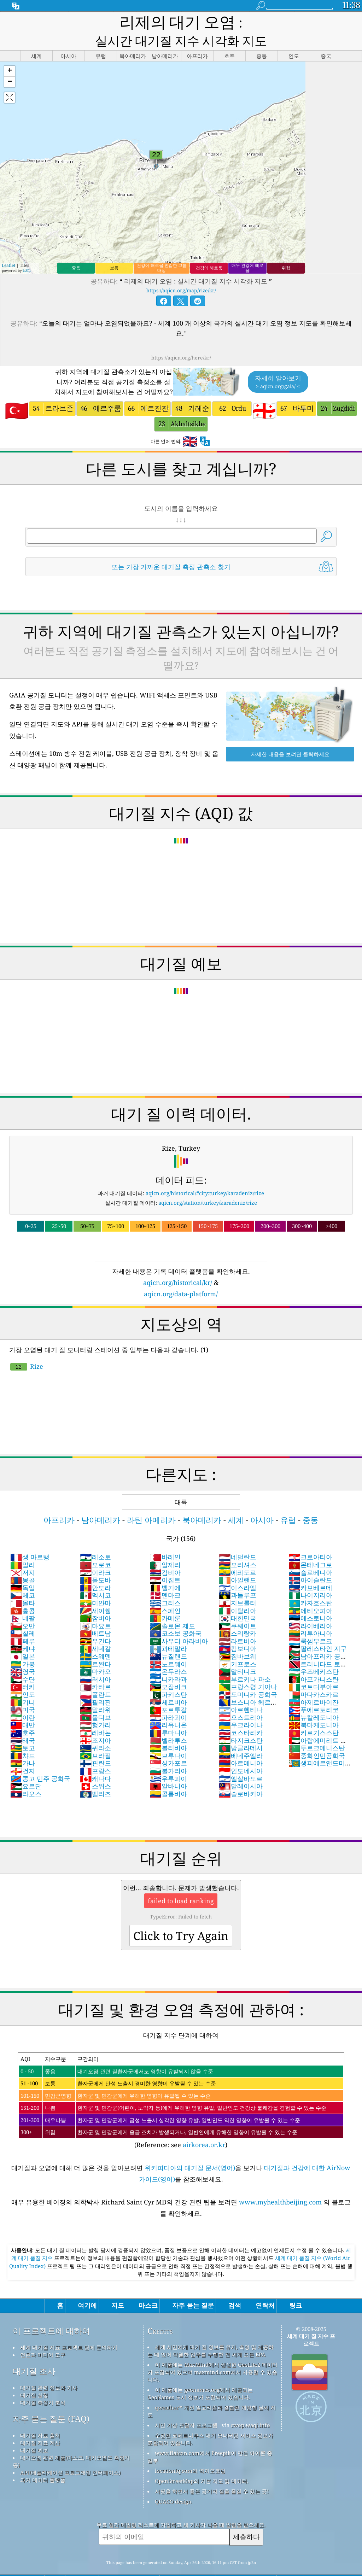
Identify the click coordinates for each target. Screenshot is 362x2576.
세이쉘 (95, 1592)
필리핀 (95, 1684)
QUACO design (173, 2483)
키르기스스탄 (313, 1714)
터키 (22, 1668)
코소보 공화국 (176, 1615)
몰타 (22, 1585)
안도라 (95, 1569)
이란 (22, 1699)
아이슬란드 (310, 1562)
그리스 (165, 1585)
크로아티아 (310, 1539)
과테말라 (168, 1630)
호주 (22, 1714)
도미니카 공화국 (248, 1676)
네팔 (22, 1600)
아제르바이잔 (313, 1684)
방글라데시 (241, 1729)
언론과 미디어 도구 (42, 2336)
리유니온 (168, 1706)
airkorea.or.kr (204, 2126)
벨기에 (165, 1569)
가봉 (22, 1646)
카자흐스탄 (310, 1585)
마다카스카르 (313, 1676)
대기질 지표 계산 (40, 2424)
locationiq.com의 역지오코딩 (190, 2452)
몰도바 (95, 1562)
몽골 (22, 1562)
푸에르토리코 (313, 1691)
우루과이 (168, 1760)
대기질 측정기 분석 (42, 2384)
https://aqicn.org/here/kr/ (181, 339)
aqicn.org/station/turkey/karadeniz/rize (207, 1184)
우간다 (95, 1623)
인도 (22, 1676)
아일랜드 (237, 1562)
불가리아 (168, 1752)
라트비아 (237, 1623)
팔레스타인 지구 (317, 1630)
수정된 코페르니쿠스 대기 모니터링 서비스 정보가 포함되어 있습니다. (210, 2421)
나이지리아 (310, 1577)
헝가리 (95, 1706)
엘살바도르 (241, 1760)
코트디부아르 (313, 1668)
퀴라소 (95, 1729)
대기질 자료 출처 (40, 2417)
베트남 (95, 1615)
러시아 (95, 1661)
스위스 (95, 1768)
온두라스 (168, 1653)
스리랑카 (237, 1615)
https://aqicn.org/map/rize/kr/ (181, 272)
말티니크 (237, 1653)
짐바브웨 (237, 1638)
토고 (22, 1729)
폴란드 (95, 1676)
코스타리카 (241, 1714)
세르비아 (168, 1684)
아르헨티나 (241, 1691)
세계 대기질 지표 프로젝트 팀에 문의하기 (68, 2329)
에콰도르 (237, 1554)
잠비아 (95, 1600)
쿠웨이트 (237, 1608)
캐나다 (95, 1760)
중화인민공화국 (316, 1737)
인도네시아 (241, 1752)
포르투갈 (168, 1691)
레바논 (95, 1714)
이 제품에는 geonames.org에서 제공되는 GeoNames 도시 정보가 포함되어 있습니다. (200, 2375)
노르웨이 (168, 1646)
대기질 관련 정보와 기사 (48, 2369)
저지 (22, 1554)
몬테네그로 (310, 1546)
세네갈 (95, 1630)
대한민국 (237, 1600)
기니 (22, 1684)
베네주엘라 (241, 1737)
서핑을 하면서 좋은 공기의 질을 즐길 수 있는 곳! (212, 2473)
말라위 (95, 1691)
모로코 (95, 1546)
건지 (22, 1752)
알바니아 (168, 1768)
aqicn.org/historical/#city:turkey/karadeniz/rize (205, 1175)
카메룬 (165, 1600)
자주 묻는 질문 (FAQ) (51, 2400)
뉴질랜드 (168, 1638)
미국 (22, 1691)
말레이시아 (241, 1768)
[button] (9, 53)
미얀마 (95, 1585)
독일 (22, 1569)
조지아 (95, 1722)
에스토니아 (310, 1600)
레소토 (95, 1539)
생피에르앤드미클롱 (319, 1749)
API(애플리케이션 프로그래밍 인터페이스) (70, 2454)
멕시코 (95, 1577)
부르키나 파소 (245, 1661)
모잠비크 (168, 1668)
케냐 (22, 1630)
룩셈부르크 (310, 1623)
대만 (22, 1706)
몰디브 (95, 1699)
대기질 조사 (34, 2353)
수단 (22, 1661)
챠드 (22, 1737)
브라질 (95, 1737)
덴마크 (165, 1577)
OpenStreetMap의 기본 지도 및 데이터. (202, 2462)
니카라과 (168, 1661)
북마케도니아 (313, 1706)
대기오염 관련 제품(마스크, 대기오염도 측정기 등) (71, 2443)
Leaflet (8, 247)
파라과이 (168, 1699)
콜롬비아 (168, 1775)
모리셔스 (237, 1546)
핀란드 (95, 1745)
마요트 (95, 1608)
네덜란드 (237, 1539)
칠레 (22, 1615)
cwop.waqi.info (250, 2407)
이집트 (165, 1562)
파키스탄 (168, 1676)
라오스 (25, 1775)
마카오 (95, 1653)
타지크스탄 (241, 1722)
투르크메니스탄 (316, 1729)
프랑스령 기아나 (248, 1668)
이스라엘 (237, 1569)
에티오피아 (310, 1592)
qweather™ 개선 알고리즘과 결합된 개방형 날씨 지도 (211, 2393)
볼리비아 (168, 1729)
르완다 (95, 1646)
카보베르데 (310, 1569)
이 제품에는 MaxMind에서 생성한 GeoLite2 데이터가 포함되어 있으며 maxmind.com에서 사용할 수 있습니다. (212, 2354)
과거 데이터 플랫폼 (42, 2461)
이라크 (95, 1554)
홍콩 (22, 1592)
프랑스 (95, 1752)
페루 (22, 1623)
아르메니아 (241, 1745)
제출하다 (246, 2518)
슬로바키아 (241, 1775)
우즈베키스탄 (313, 1653)
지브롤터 (237, 1585)
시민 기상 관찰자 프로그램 (186, 2407)
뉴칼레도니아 (313, 1699)
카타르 (95, 1668)
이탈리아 (237, 1592)
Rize (26, 1348)
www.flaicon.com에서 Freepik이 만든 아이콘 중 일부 (209, 2438)
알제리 (165, 1546)
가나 (22, 1745)
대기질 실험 (34, 2377)
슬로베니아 (310, 1554)
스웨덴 (95, 1638)
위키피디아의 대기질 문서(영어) (190, 2149)
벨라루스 (168, 1722)
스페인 (165, 1592)
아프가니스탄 (313, 1661)
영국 (22, 1653)
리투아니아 (310, 1615)
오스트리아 (241, 1699)
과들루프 (237, 1577)
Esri (27, 252)
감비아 (165, 1554)
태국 (22, 1722)
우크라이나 (241, 1706)
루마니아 (168, 1714)
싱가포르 (168, 1745)
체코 (22, 1577)
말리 (22, 1546)
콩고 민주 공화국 (40, 1760)
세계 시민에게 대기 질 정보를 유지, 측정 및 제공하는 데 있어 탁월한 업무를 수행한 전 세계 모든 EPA (210, 2332)
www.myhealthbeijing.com (281, 2184)
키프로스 (237, 1646)
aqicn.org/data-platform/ (181, 1276)
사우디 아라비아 (179, 1623)
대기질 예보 (34, 2432)
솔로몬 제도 (172, 1608)
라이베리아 (310, 1608)
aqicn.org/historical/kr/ (177, 1264)
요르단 (25, 1768)
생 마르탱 (29, 1539)
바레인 (165, 1539)
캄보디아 (237, 1630)
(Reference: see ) (181, 2082)
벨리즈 (95, 1775)
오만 (22, 1608)
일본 (22, 1638)
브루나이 (168, 1737)
